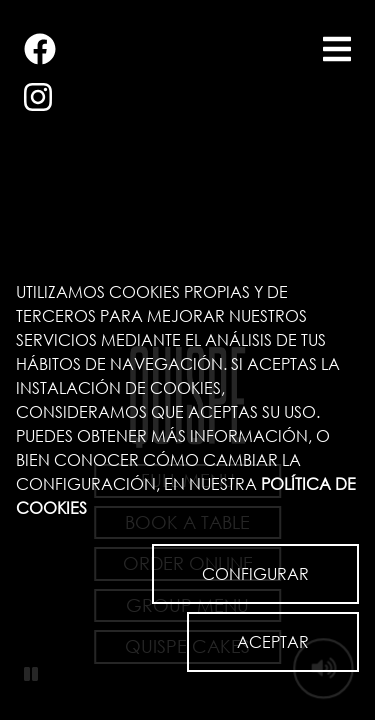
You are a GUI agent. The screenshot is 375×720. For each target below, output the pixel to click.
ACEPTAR (273, 641)
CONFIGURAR (255, 573)
